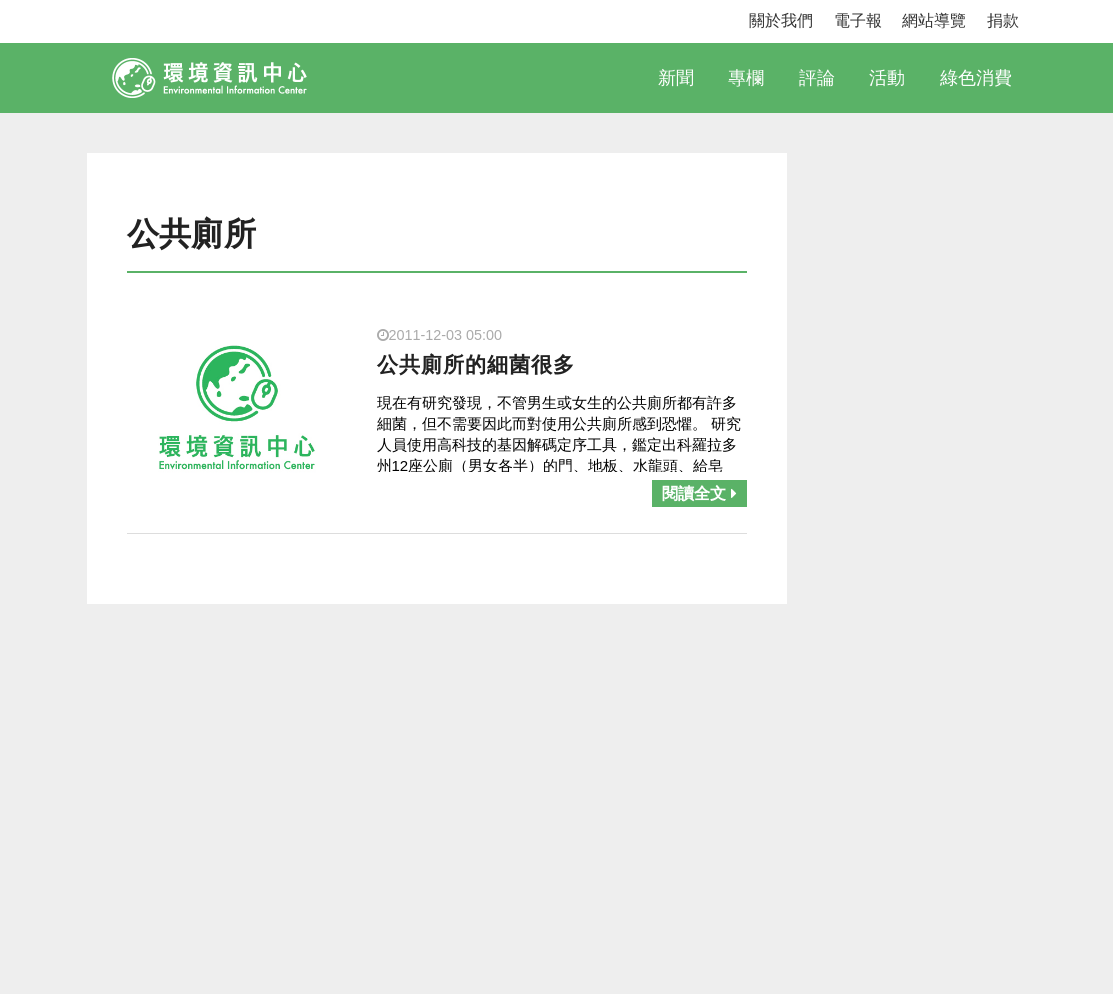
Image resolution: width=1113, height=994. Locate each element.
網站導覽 (934, 20)
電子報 (858, 20)
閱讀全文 (699, 493)
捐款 (1003, 20)
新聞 (676, 78)
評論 (817, 78)
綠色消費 (976, 78)
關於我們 (781, 20)
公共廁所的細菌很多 (476, 364)
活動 (887, 78)
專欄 (746, 78)
